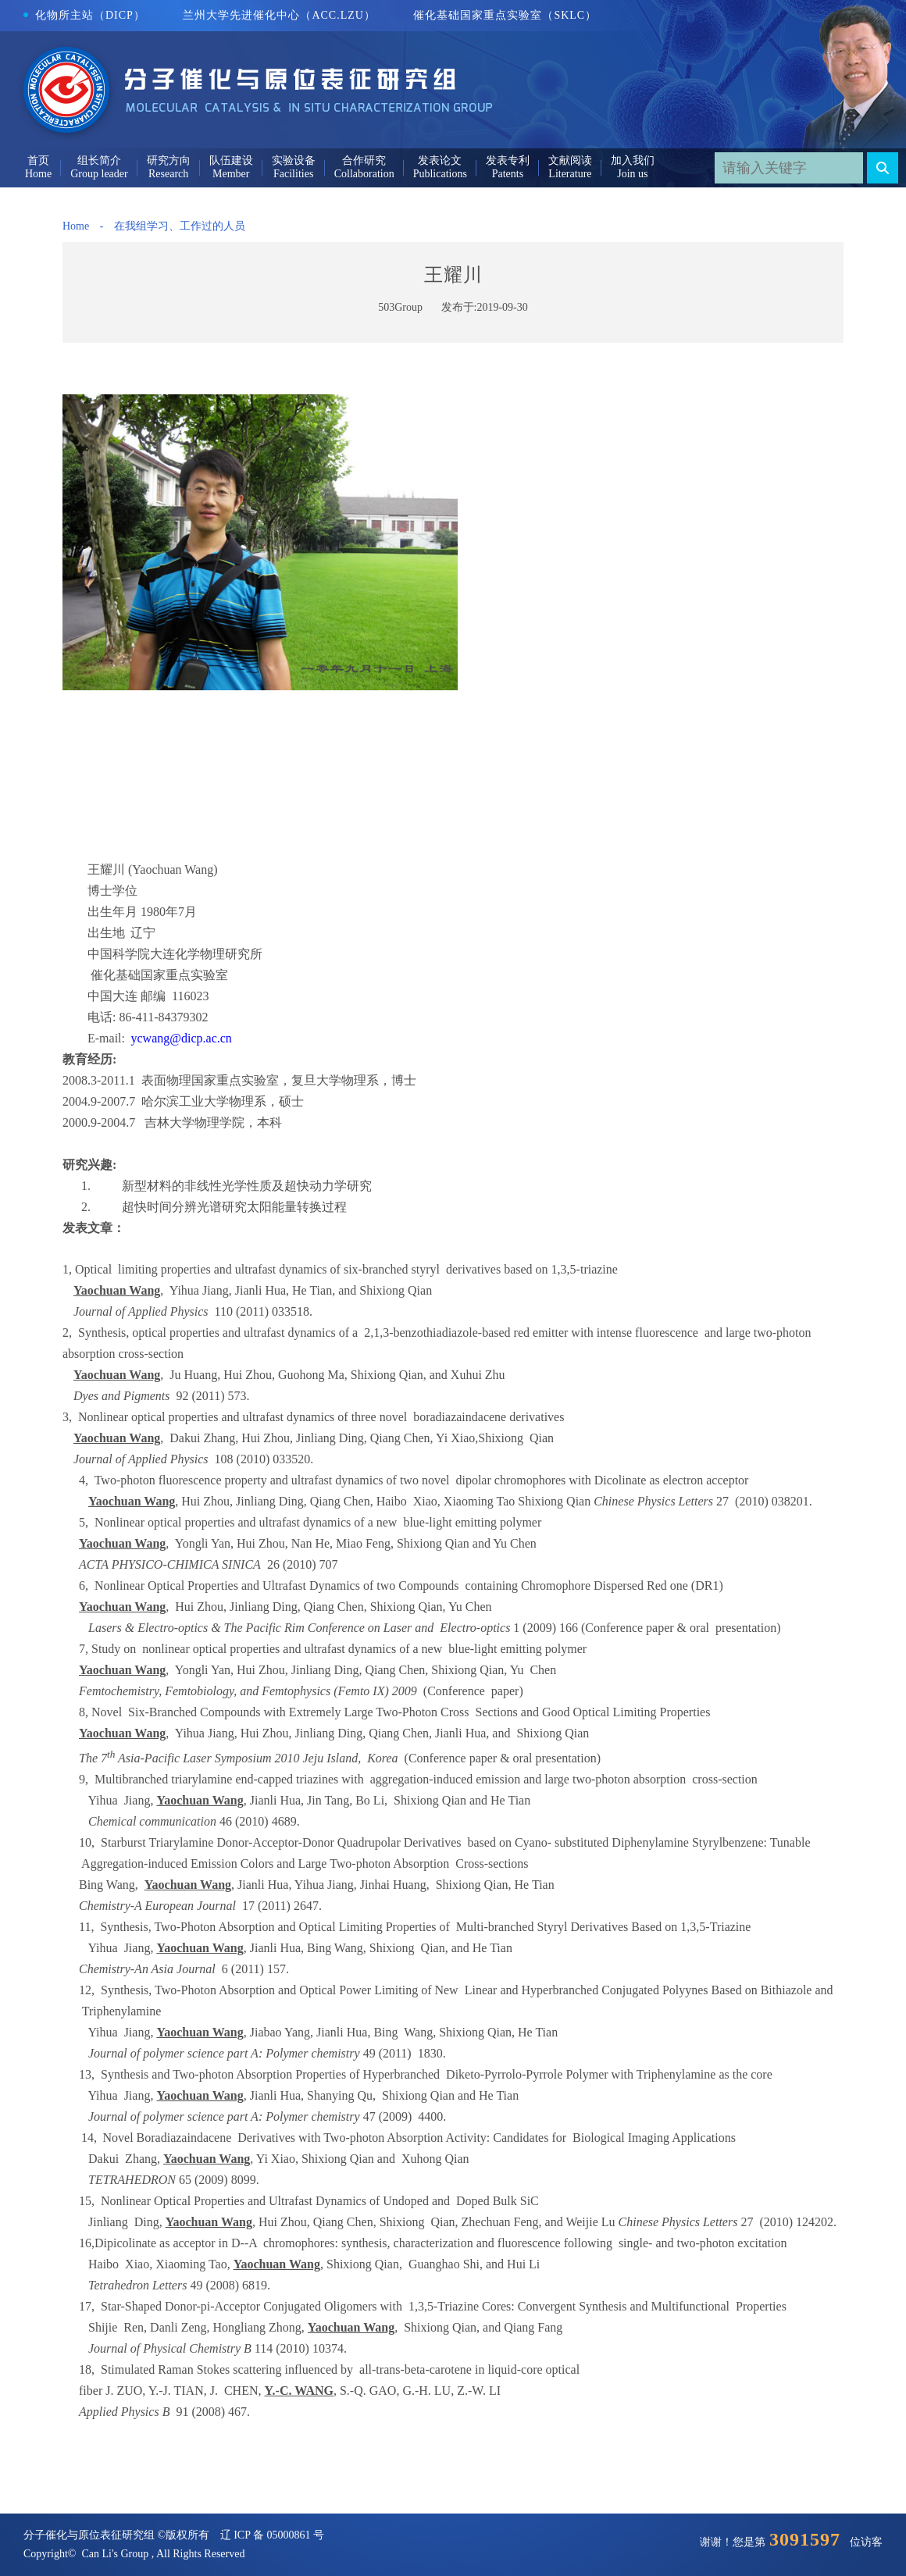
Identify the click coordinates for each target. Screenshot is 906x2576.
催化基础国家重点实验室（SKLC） (505, 15)
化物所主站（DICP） (84, 15)
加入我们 (633, 160)
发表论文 (440, 160)
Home (75, 226)
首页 (38, 160)
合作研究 (364, 160)
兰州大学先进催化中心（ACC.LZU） (279, 15)
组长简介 (99, 160)
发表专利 (508, 160)
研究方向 (169, 160)
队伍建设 (231, 160)
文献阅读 (570, 160)
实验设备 (294, 160)
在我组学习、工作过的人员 (179, 226)
